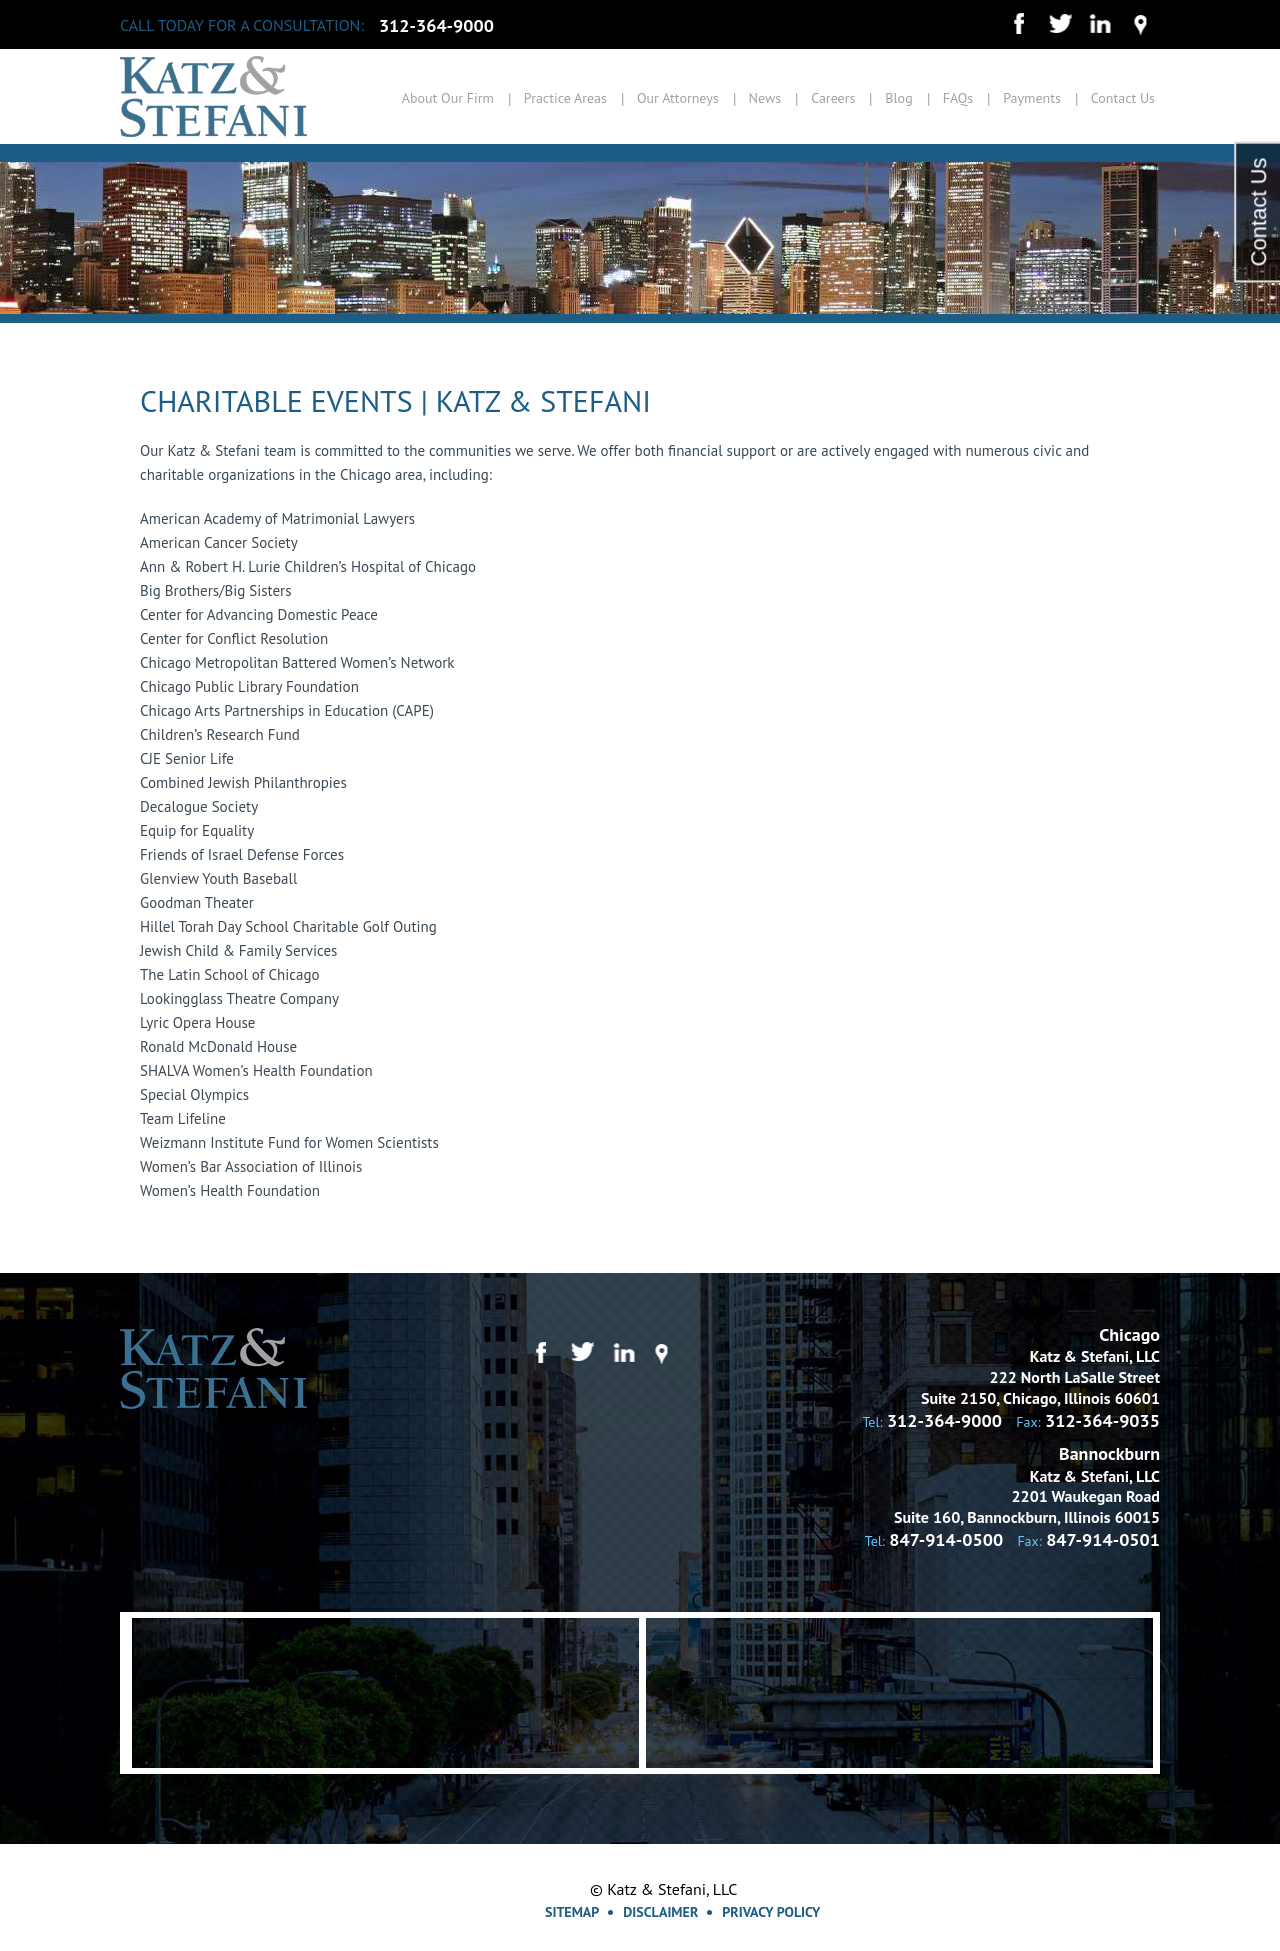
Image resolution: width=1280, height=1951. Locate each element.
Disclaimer (660, 1912)
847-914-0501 (1103, 1539)
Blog (898, 98)
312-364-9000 (436, 26)
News (765, 98)
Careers (833, 98)
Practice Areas (565, 98)
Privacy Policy (771, 1912)
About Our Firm (448, 98)
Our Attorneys (678, 98)
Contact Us (1123, 98)
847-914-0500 (946, 1539)
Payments (1032, 98)
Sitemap (572, 1912)
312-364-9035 (1102, 1420)
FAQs (958, 98)
